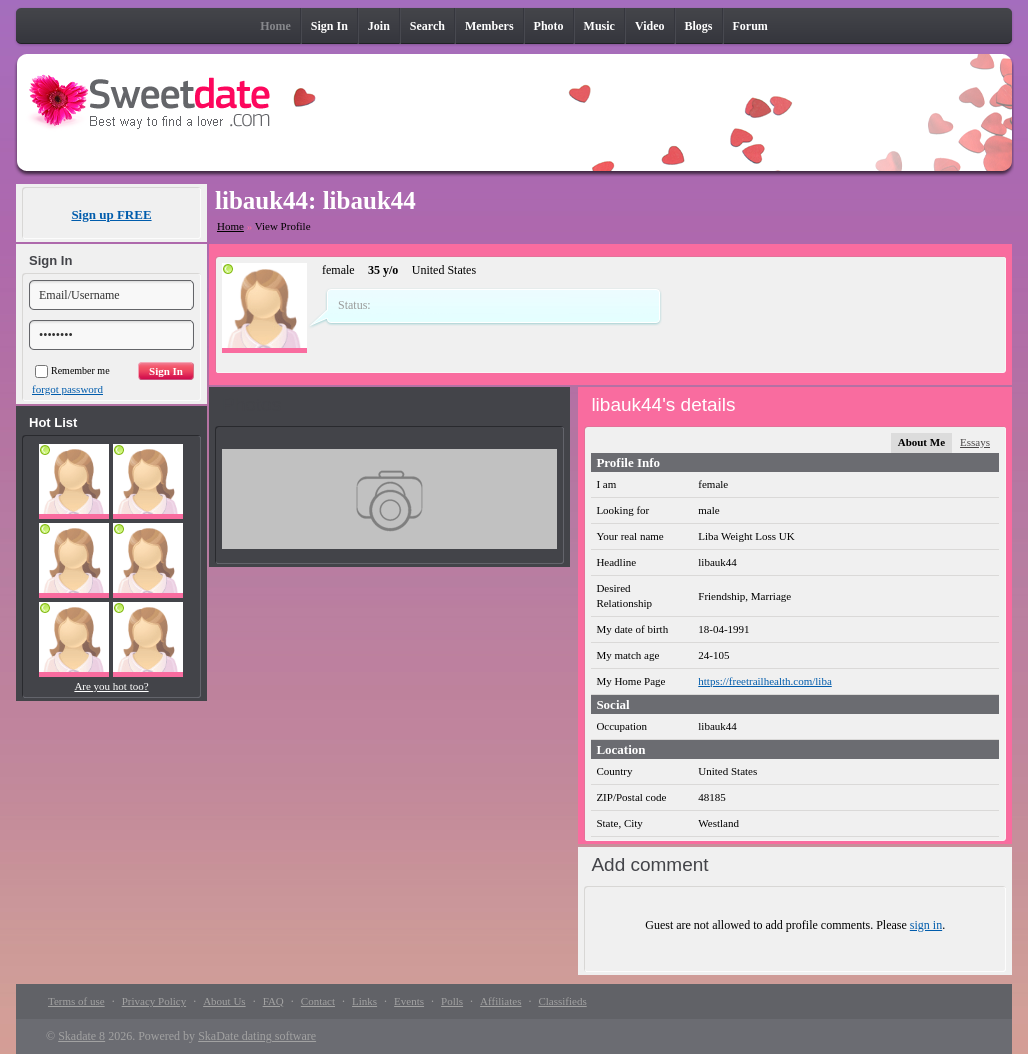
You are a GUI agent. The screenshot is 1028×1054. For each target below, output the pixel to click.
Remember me (72, 370)
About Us (224, 1001)
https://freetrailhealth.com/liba (764, 681)
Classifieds (562, 1001)
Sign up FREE (111, 214)
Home (230, 226)
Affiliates (500, 1001)
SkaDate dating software (257, 1036)
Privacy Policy (154, 1001)
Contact (318, 1001)
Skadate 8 (81, 1036)
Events (409, 1001)
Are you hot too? (111, 686)
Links (364, 1001)
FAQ (273, 1001)
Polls (452, 1001)
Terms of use (76, 1001)
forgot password (67, 389)
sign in (926, 925)
